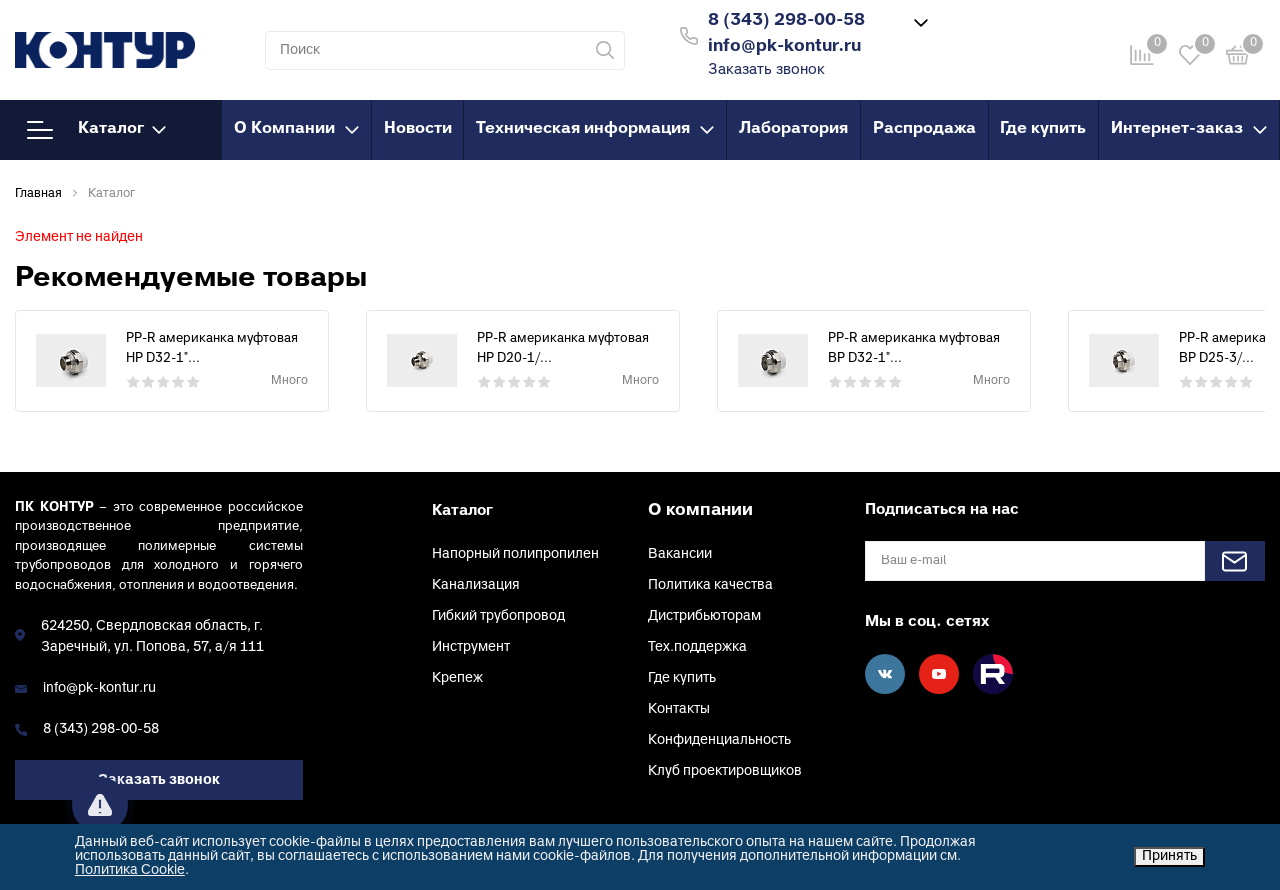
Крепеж (457, 678)
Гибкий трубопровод (498, 616)
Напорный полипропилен (515, 554)
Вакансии (680, 554)
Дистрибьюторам (704, 616)
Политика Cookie (130, 870)
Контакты (679, 709)
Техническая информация (595, 129)
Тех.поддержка (697, 647)
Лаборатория (793, 129)
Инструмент (471, 647)
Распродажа (924, 129)
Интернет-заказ (1189, 129)
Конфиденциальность (719, 740)
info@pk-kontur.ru (99, 688)
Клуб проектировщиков (725, 771)
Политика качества (710, 585)
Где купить (1043, 129)
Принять (1169, 856)
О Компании (296, 129)
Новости (418, 129)
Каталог (96, 130)
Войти (979, 33)
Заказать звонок (766, 70)
